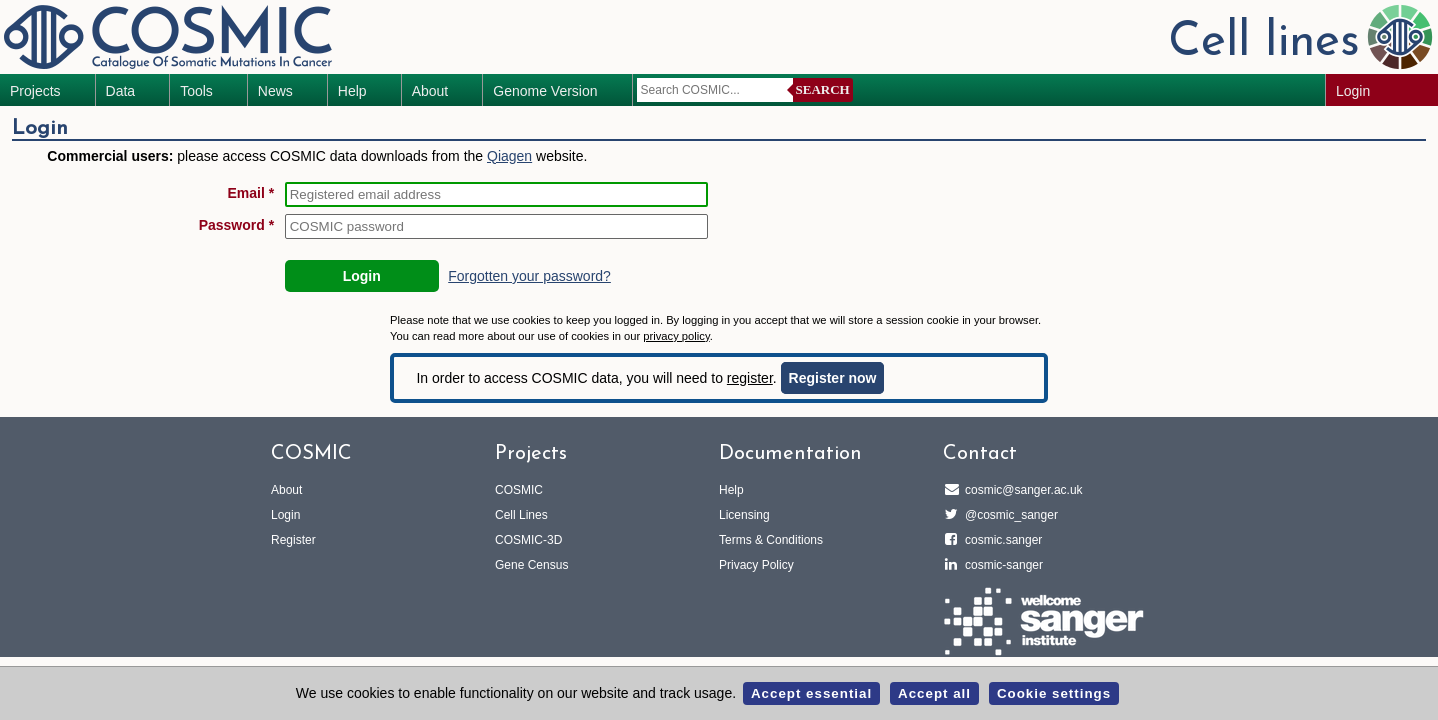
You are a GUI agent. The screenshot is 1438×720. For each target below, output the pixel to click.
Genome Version (545, 91)
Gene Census (531, 565)
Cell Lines (521, 515)
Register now (833, 378)
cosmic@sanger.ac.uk (1021, 490)
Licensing (744, 515)
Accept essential (811, 693)
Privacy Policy (756, 565)
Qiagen (509, 156)
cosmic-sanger (1001, 565)
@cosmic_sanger (1008, 515)
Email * (250, 193)
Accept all (934, 693)
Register (293, 540)
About (430, 91)
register (750, 378)
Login (1353, 91)
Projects (35, 91)
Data (121, 91)
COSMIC (519, 490)
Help (352, 91)
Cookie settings (1054, 693)
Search (823, 89)
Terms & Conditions (771, 540)
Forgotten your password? (529, 276)
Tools (196, 91)
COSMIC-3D (528, 540)
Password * (236, 225)
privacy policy (676, 336)
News (275, 91)
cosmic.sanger (1000, 540)
